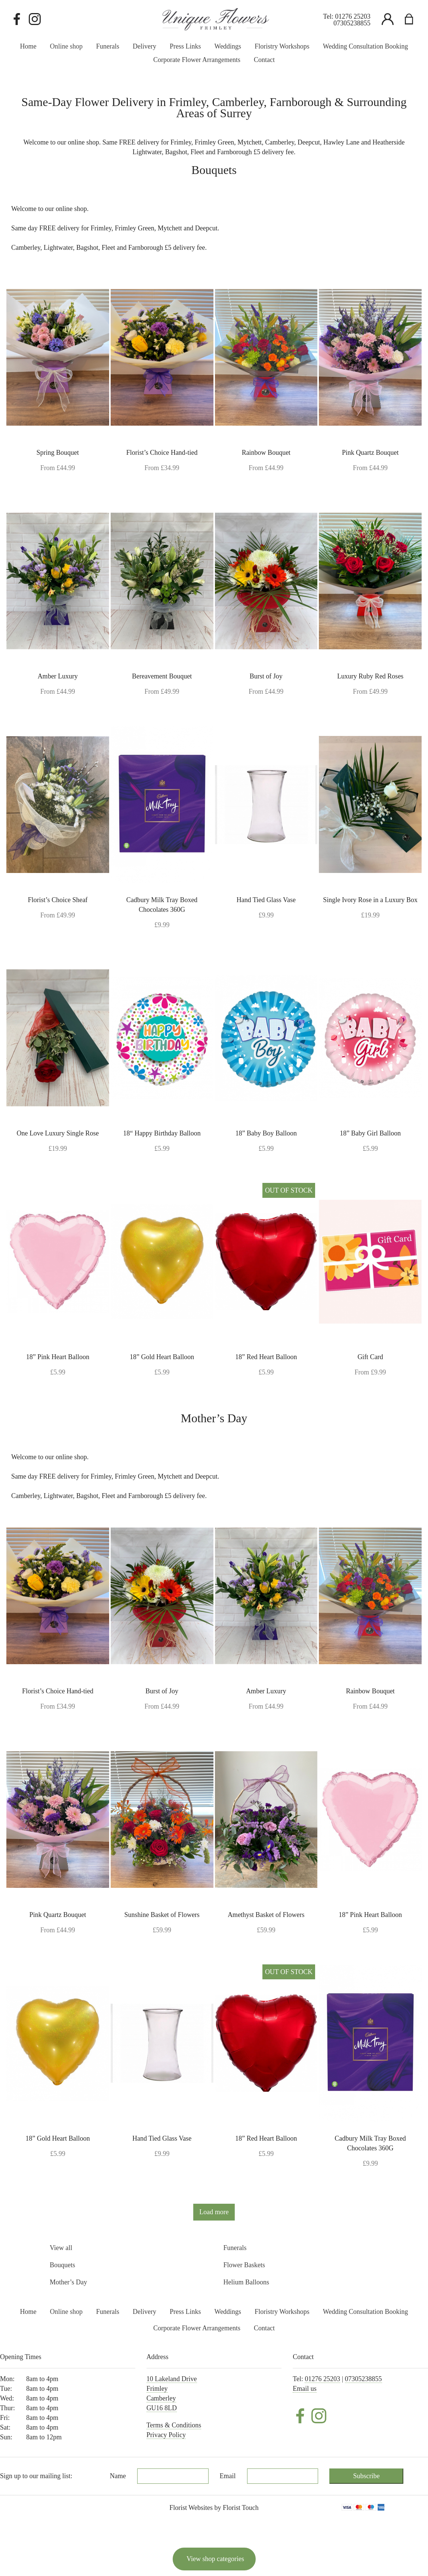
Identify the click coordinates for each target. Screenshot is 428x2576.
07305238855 (351, 23)
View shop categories (215, 2559)
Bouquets (62, 2265)
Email (228, 2476)
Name (118, 2476)
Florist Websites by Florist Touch (214, 2507)
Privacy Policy (166, 2435)
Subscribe (366, 2476)
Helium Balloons (246, 2282)
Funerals (234, 2248)
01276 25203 (353, 16)
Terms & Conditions (174, 2425)
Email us (305, 2388)
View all (61, 2248)
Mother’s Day (68, 2282)
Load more (213, 2212)
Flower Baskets (244, 2265)
